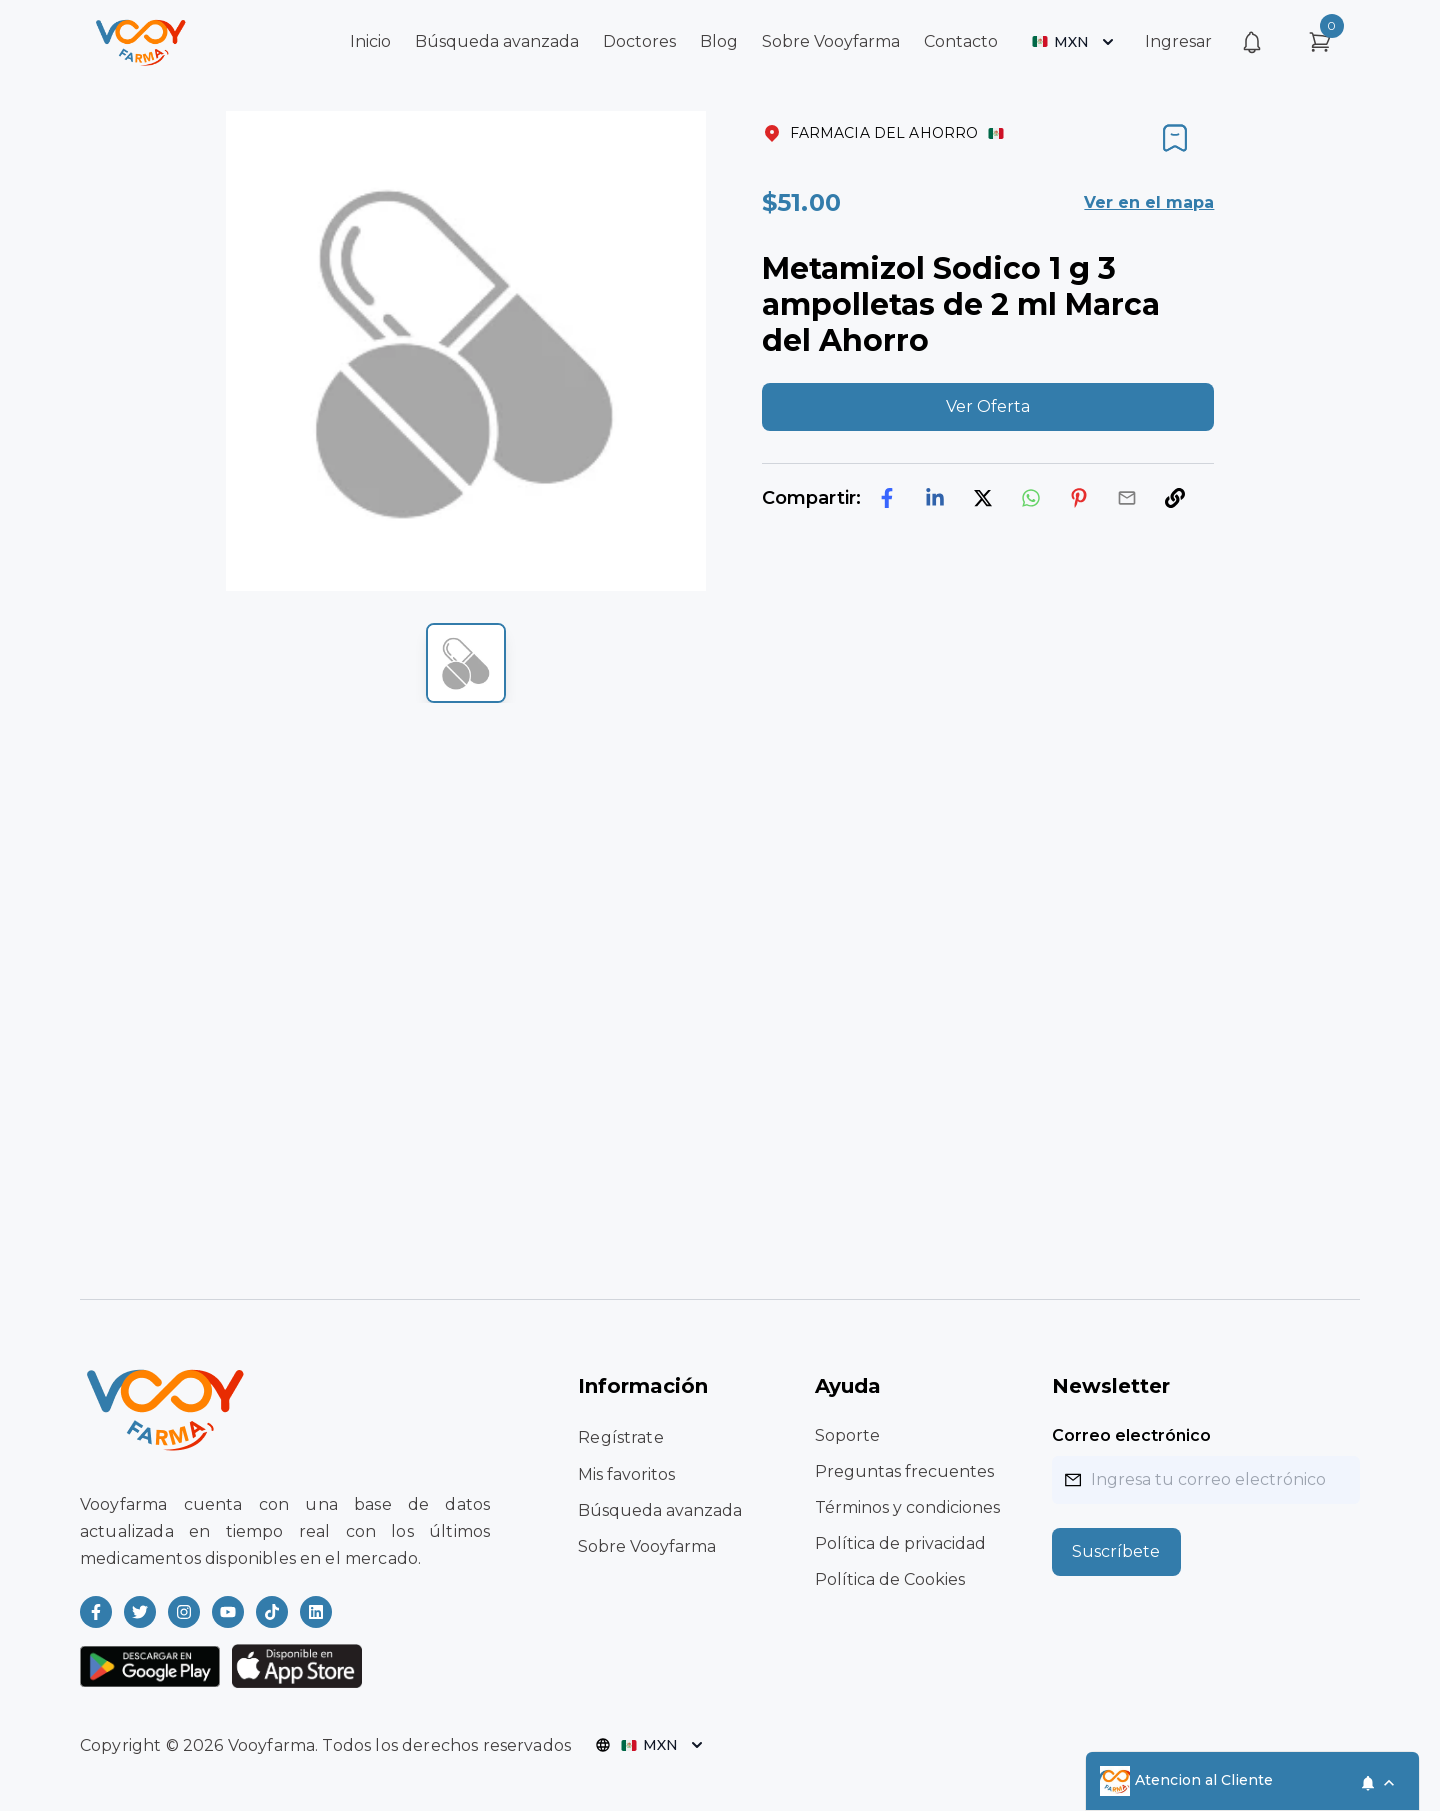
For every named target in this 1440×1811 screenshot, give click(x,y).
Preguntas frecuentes (904, 1471)
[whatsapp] (1031, 498)
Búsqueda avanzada (497, 41)
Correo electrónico (1131, 1435)
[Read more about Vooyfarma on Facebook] (96, 1612)
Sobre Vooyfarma (831, 41)
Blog (719, 41)
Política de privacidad (900, 1543)
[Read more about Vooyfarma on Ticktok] (272, 1612)
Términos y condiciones (907, 1507)
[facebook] (887, 498)
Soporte (847, 1435)
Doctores (639, 41)
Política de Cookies (890, 1579)
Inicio (370, 41)
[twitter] (983, 498)
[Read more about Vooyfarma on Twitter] (140, 1612)
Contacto (961, 41)
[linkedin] (935, 498)
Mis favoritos (626, 1474)
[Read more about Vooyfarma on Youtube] (228, 1612)
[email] (1127, 498)
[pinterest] (1079, 498)
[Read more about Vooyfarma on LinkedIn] (316, 1612)
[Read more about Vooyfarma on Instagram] (184, 1612)
